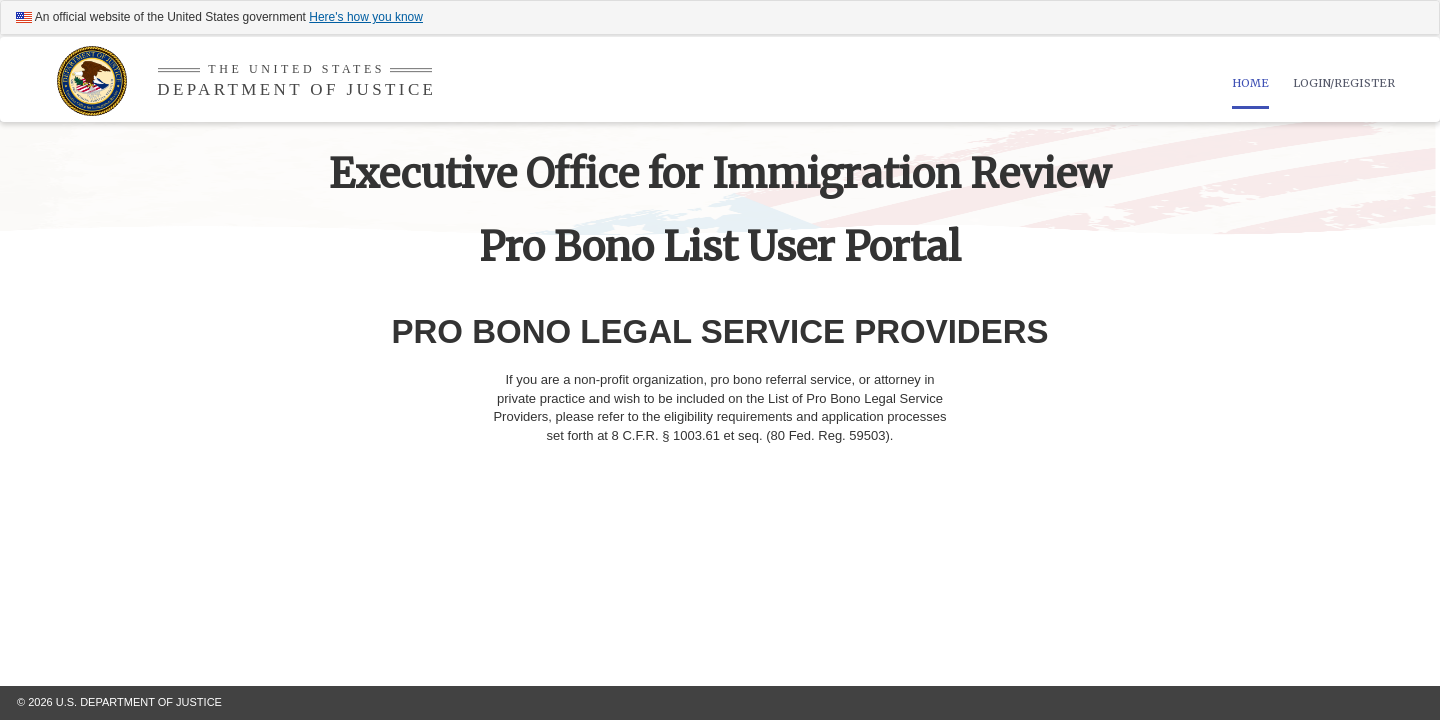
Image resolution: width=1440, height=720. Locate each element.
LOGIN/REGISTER (1344, 83)
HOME (1250, 83)
